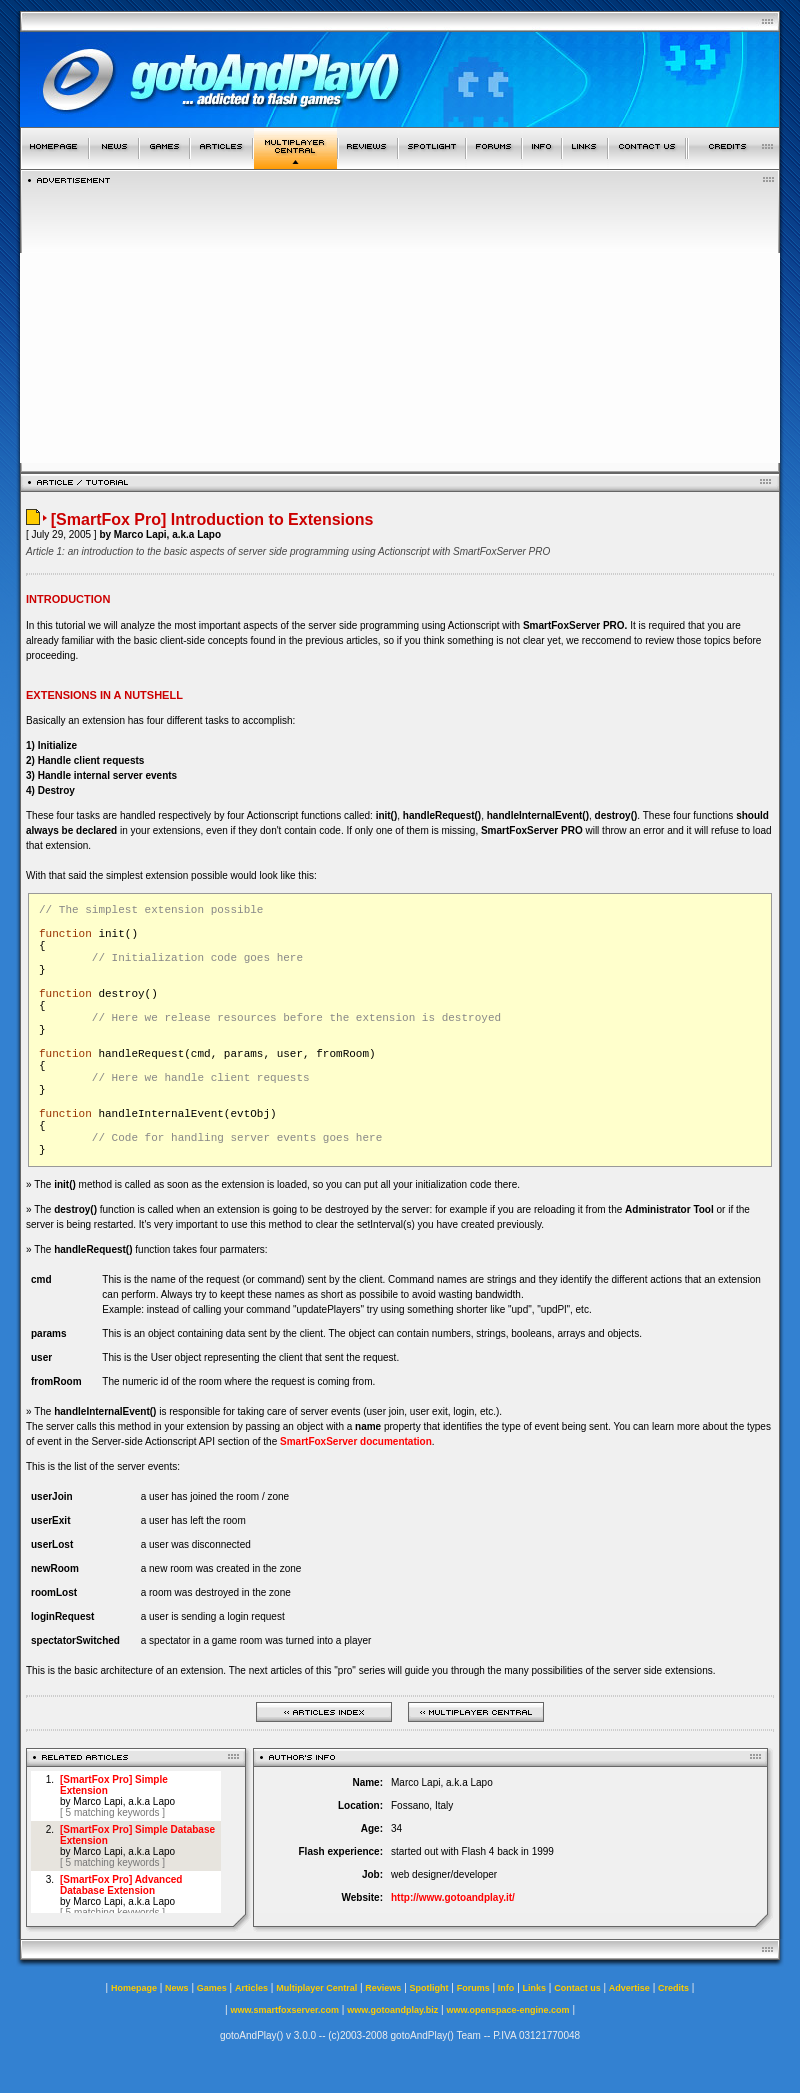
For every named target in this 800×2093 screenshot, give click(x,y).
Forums (473, 1988)
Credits (673, 1988)
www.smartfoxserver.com (284, 2010)
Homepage (134, 1988)
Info (506, 1988)
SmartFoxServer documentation (356, 1441)
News (177, 1988)
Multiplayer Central (316, 1988)
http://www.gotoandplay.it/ (453, 1897)
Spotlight (429, 1988)
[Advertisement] (400, 323)
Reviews (383, 1988)
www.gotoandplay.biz (392, 2010)
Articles (251, 1988)
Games (212, 1988)
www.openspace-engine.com (507, 2010)
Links (535, 1988)
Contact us (577, 1988)
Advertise (629, 1988)
